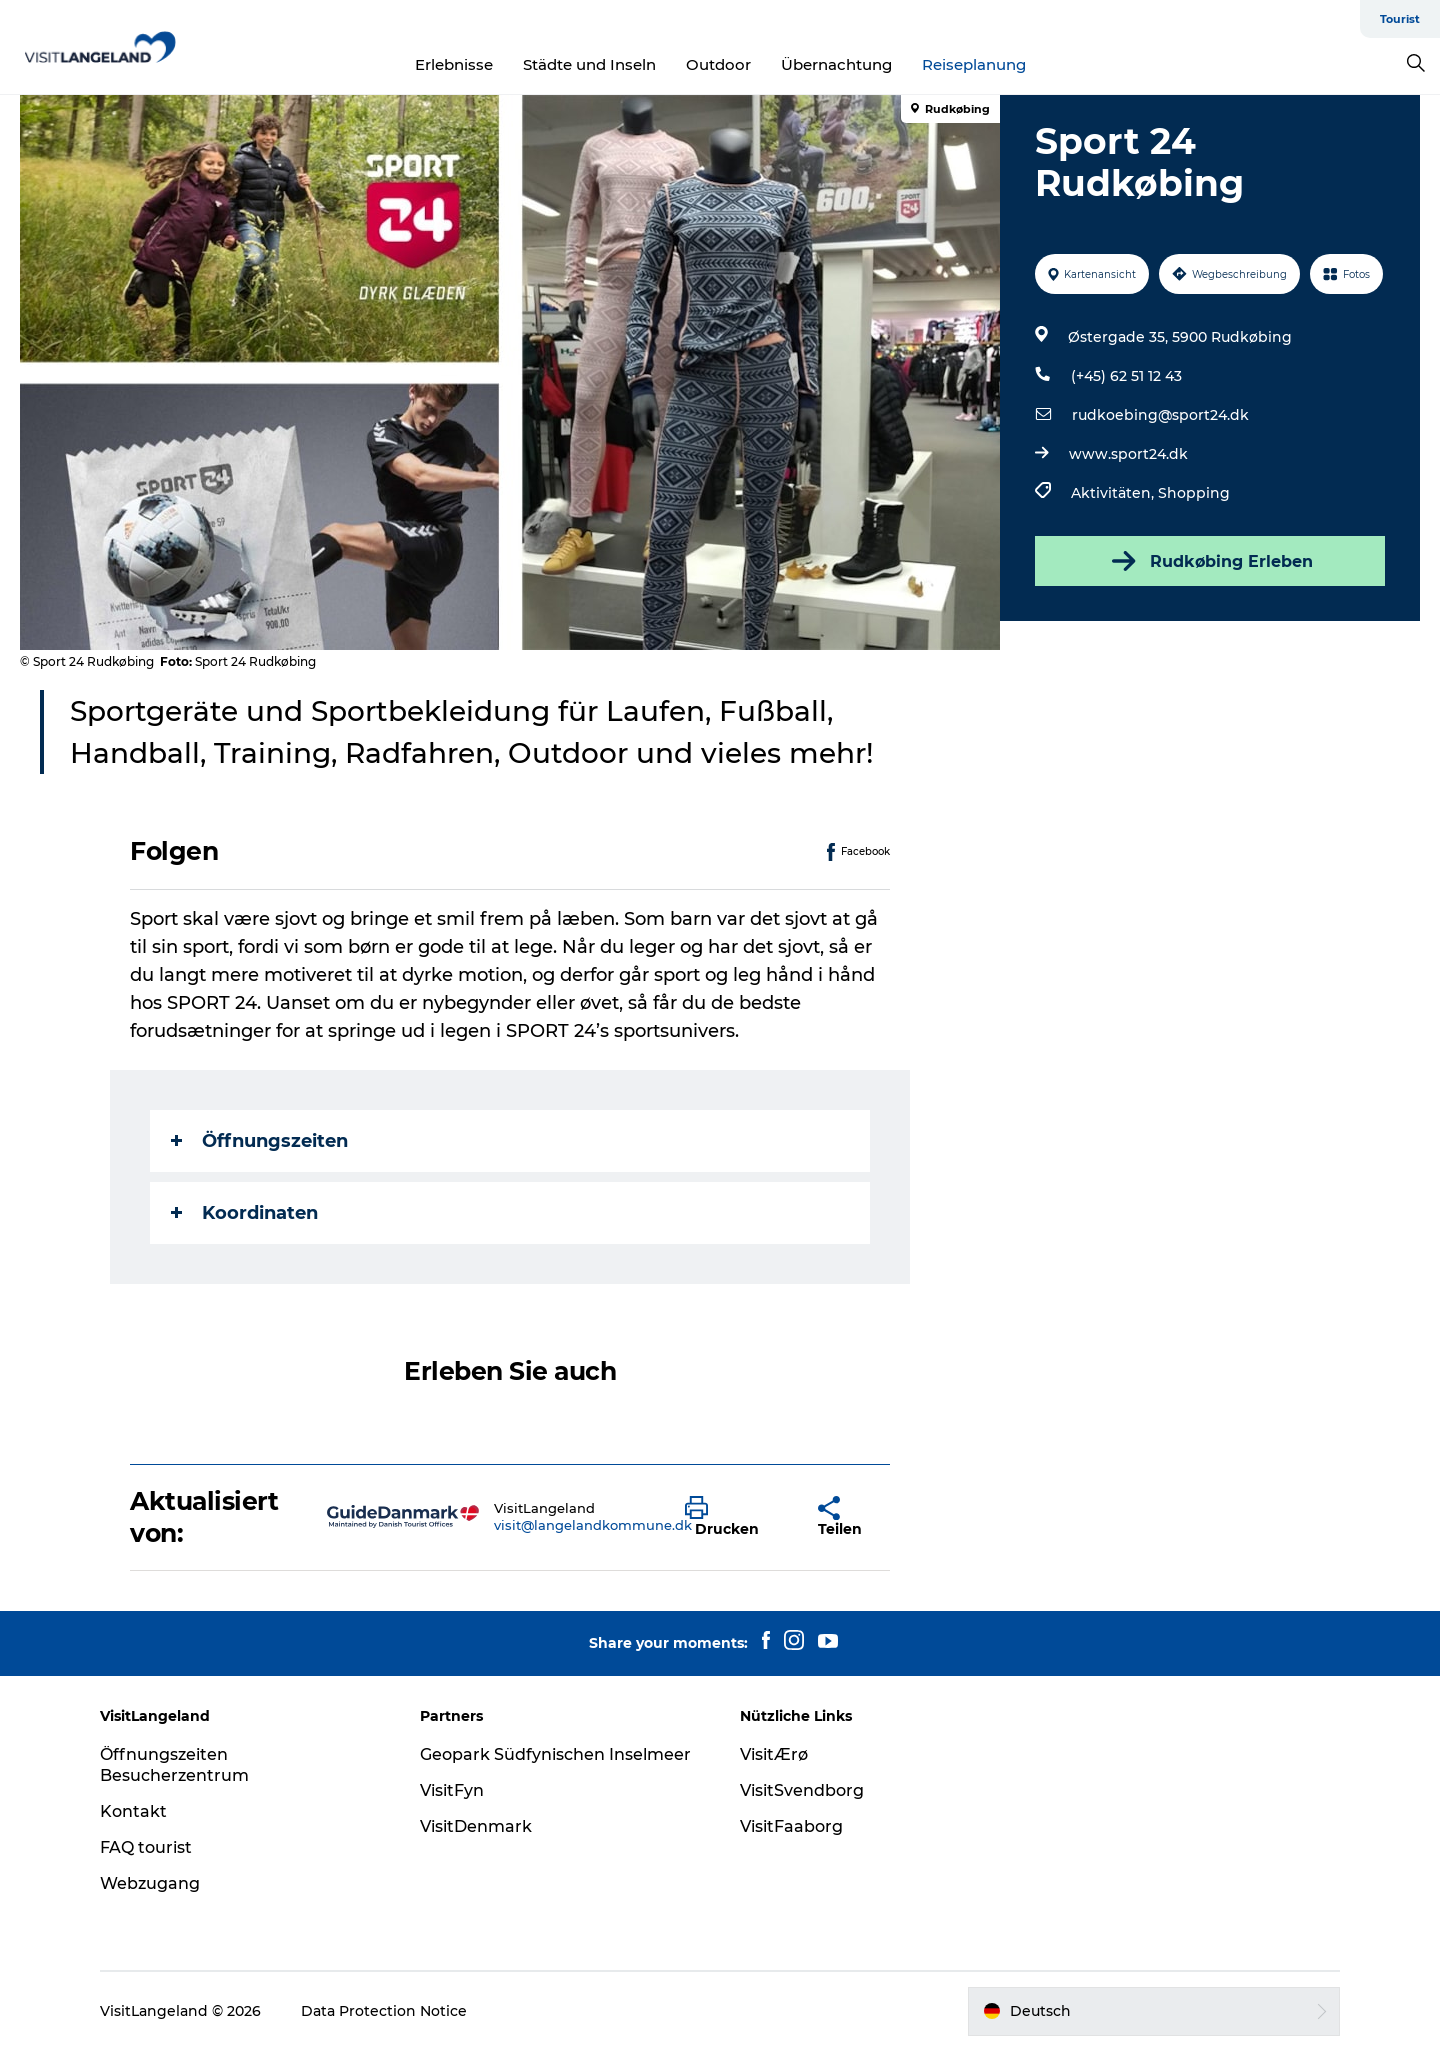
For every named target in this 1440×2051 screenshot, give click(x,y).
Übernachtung (836, 64)
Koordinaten (244, 1213)
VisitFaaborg (791, 1826)
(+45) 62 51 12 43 (1126, 376)
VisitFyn (452, 1790)
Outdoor (718, 64)
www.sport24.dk (1128, 454)
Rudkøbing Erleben (1210, 561)
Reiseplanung (974, 64)
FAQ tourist (146, 1847)
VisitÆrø (774, 1754)
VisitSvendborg (802, 1790)
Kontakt (133, 1811)
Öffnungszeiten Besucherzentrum (174, 1765)
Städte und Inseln (589, 64)
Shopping (1194, 493)
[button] (736, 1517)
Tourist (1400, 19)
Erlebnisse (454, 64)
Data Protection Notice (384, 2011)
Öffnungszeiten (259, 1141)
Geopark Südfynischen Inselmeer (555, 1754)
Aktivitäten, (1114, 493)
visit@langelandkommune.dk (593, 1525)
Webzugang (150, 1883)
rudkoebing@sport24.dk (1160, 415)
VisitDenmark (476, 1826)
